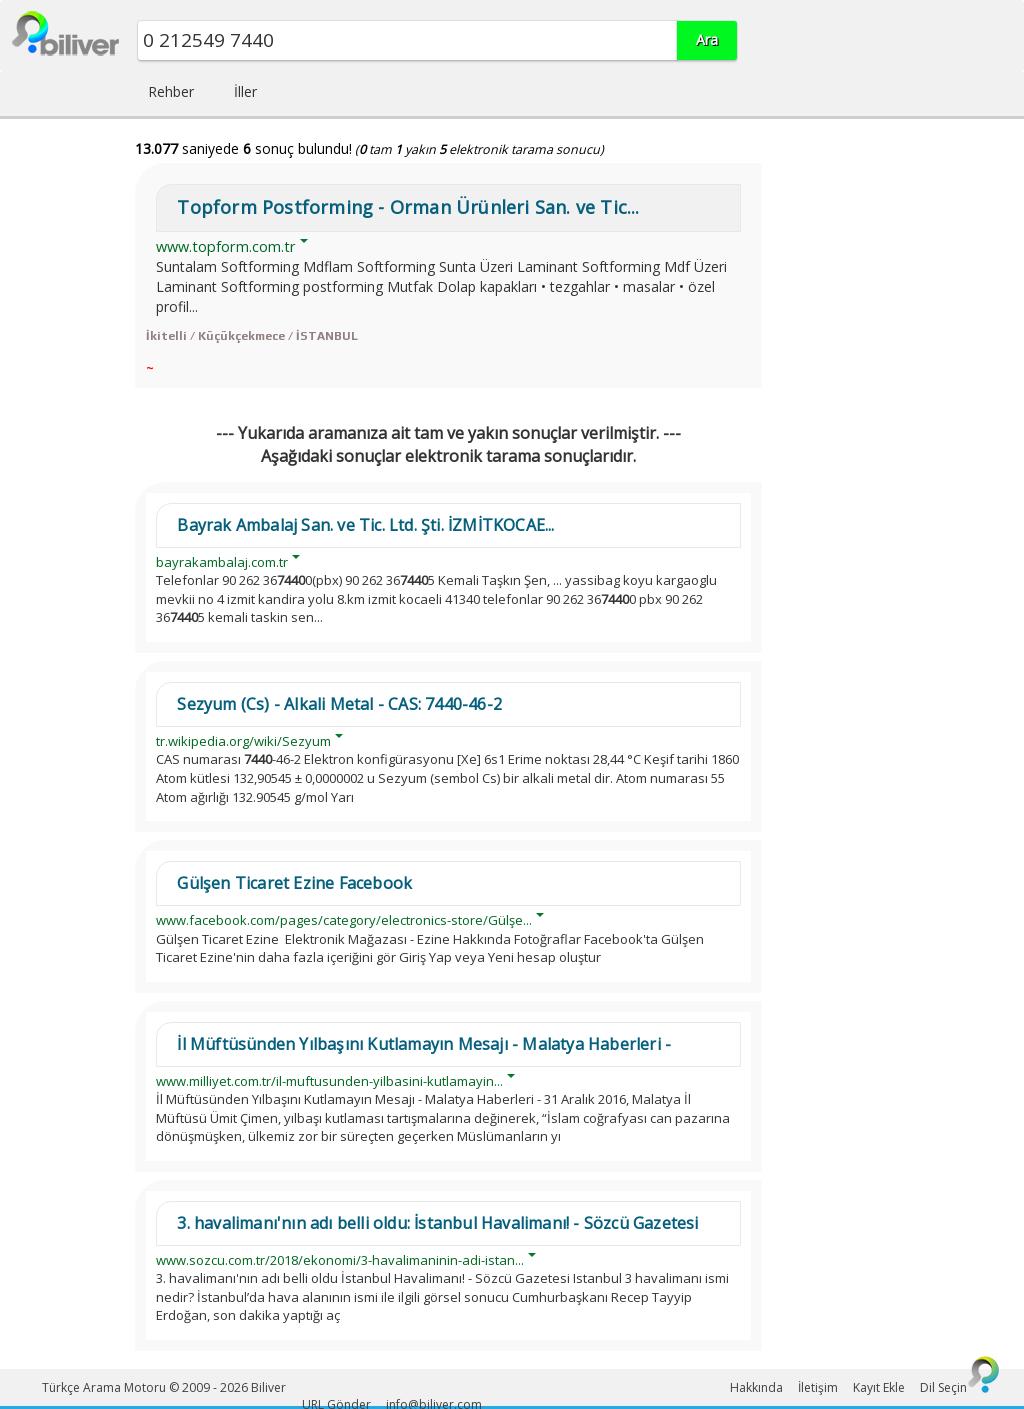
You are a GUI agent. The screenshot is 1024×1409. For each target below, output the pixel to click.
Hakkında (756, 1387)
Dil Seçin (943, 1387)
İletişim (818, 1387)
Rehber (171, 91)
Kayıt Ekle (879, 1387)
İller (245, 91)
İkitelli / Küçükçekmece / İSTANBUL (252, 336)
